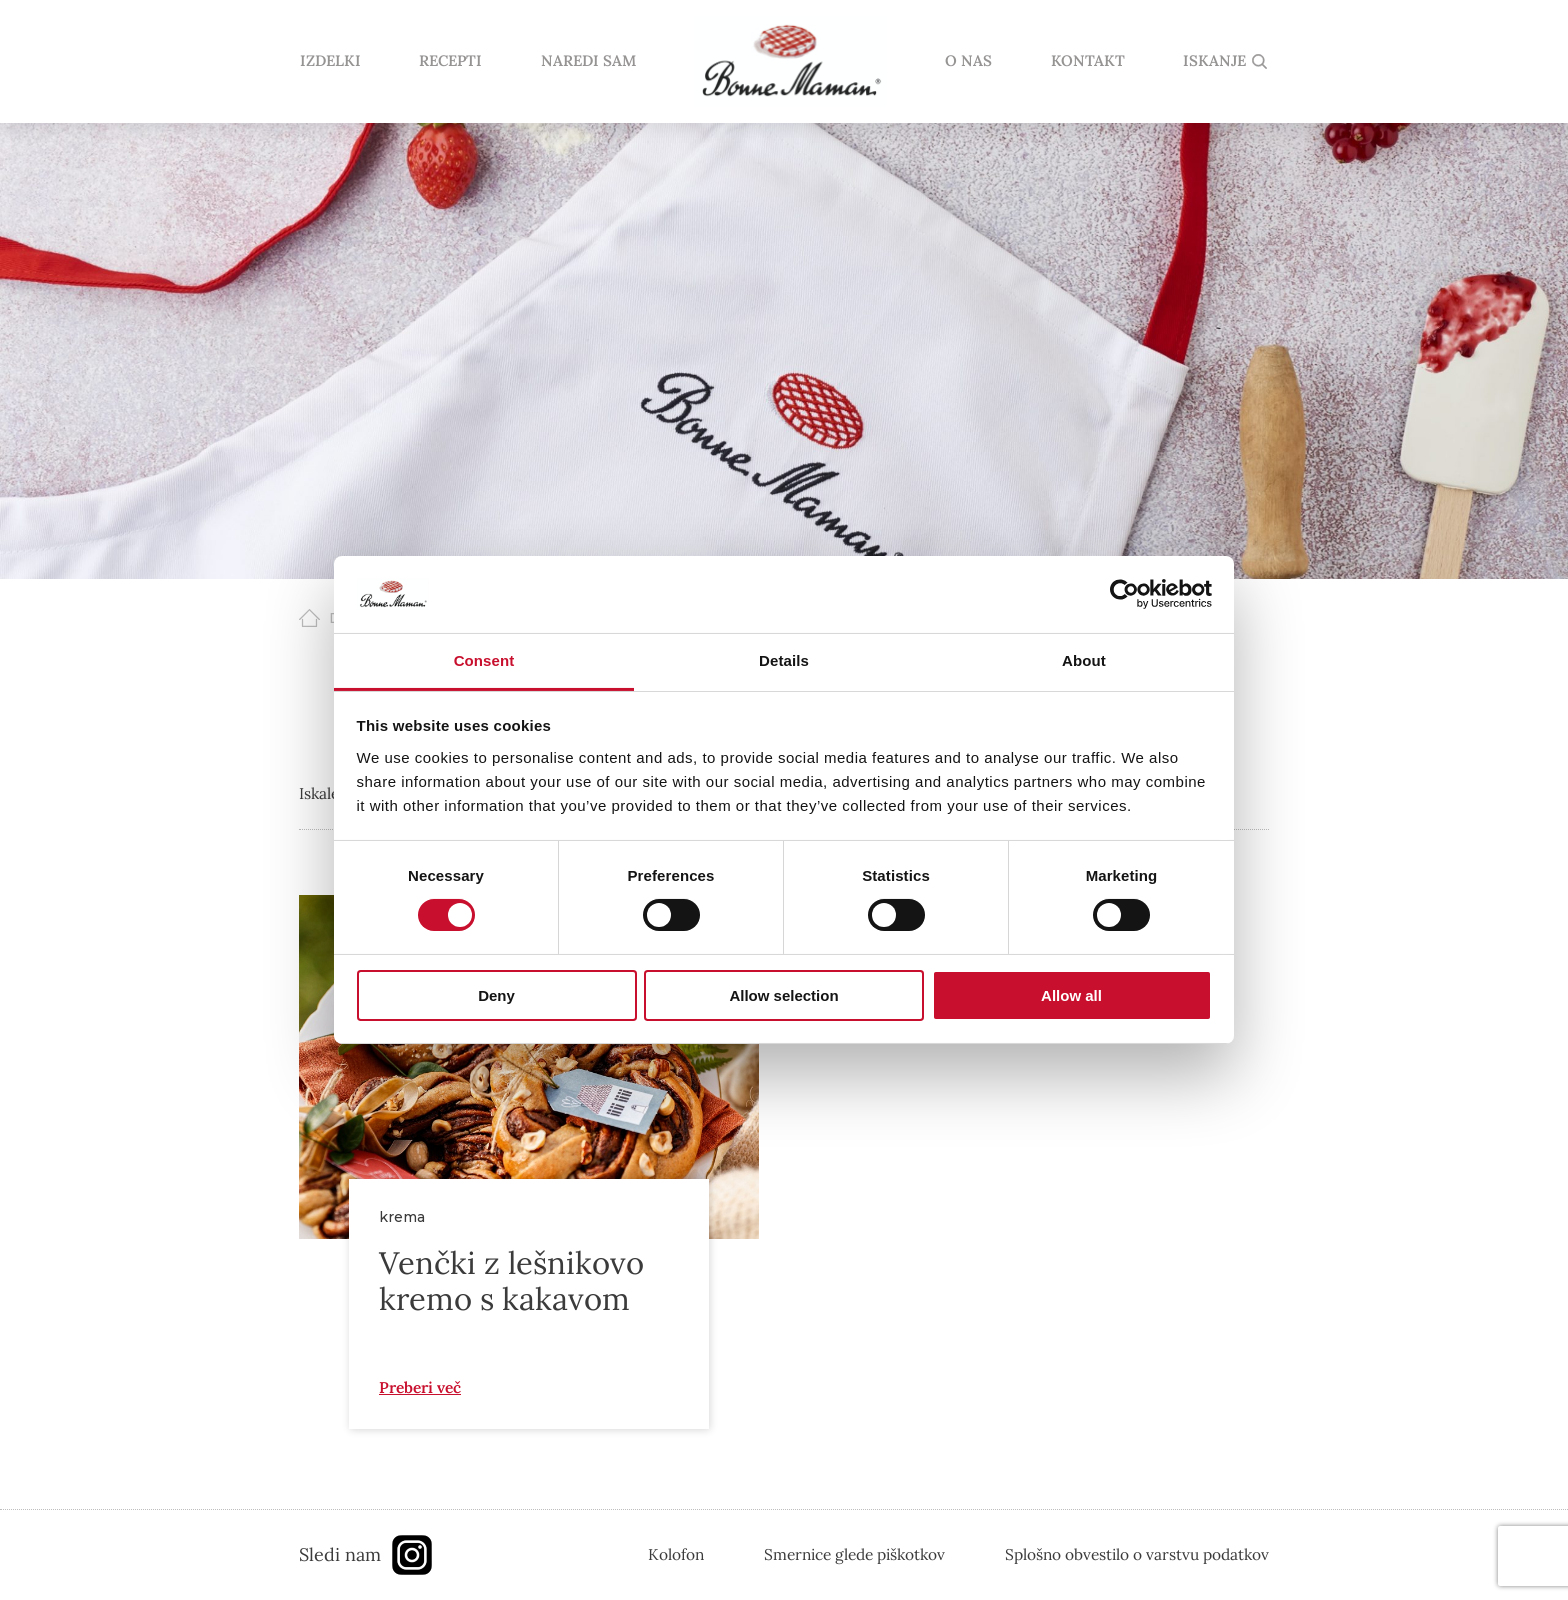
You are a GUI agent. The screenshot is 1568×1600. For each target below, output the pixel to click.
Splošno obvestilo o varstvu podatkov (1137, 1554)
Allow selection (783, 995)
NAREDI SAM (587, 61)
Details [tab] (784, 660)
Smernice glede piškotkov (854, 1554)
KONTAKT (1088, 61)
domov (790, 62)
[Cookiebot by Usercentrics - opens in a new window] (1124, 594)
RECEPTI (449, 61)
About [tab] (1084, 660)
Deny (496, 995)
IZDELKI (329, 61)
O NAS (968, 61)
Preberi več (420, 1387)
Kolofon (676, 1554)
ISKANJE (1214, 61)
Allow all (1071, 995)
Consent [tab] (484, 660)
